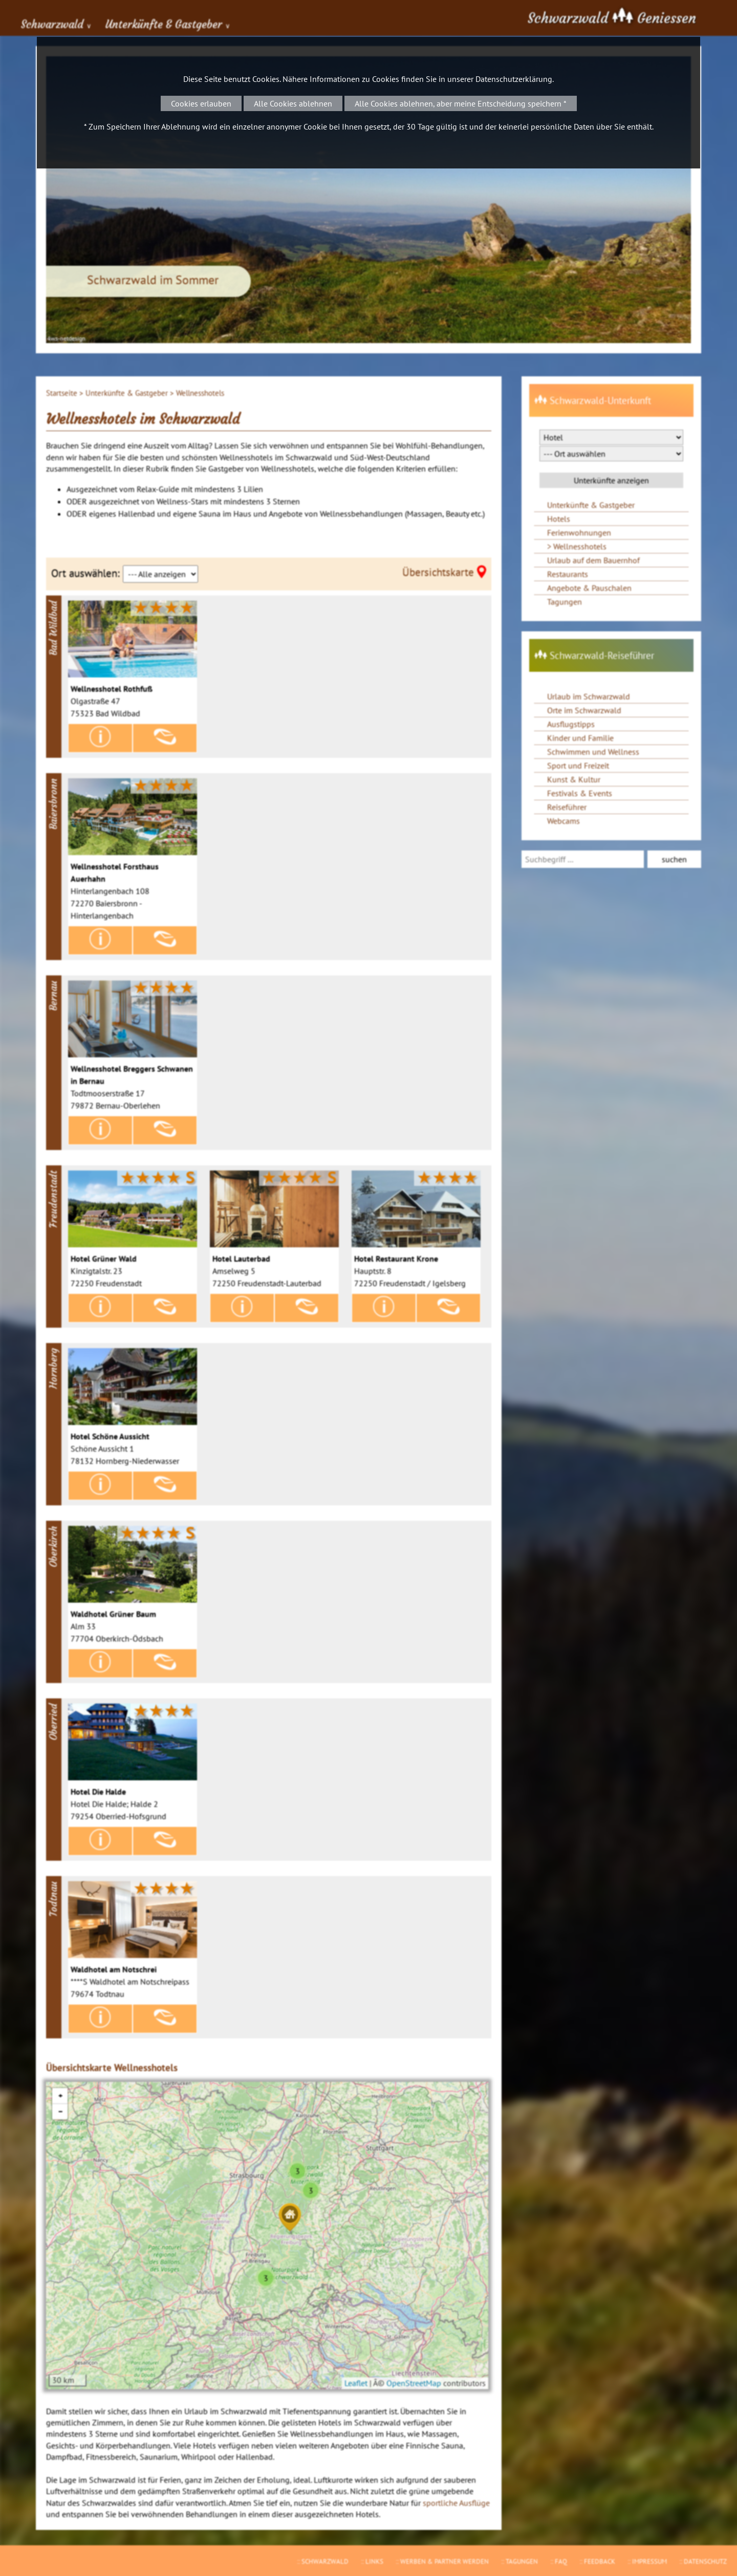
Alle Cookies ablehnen (293, 103)
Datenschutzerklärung (513, 79)
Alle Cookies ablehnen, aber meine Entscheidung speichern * (461, 103)
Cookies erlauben (201, 103)
